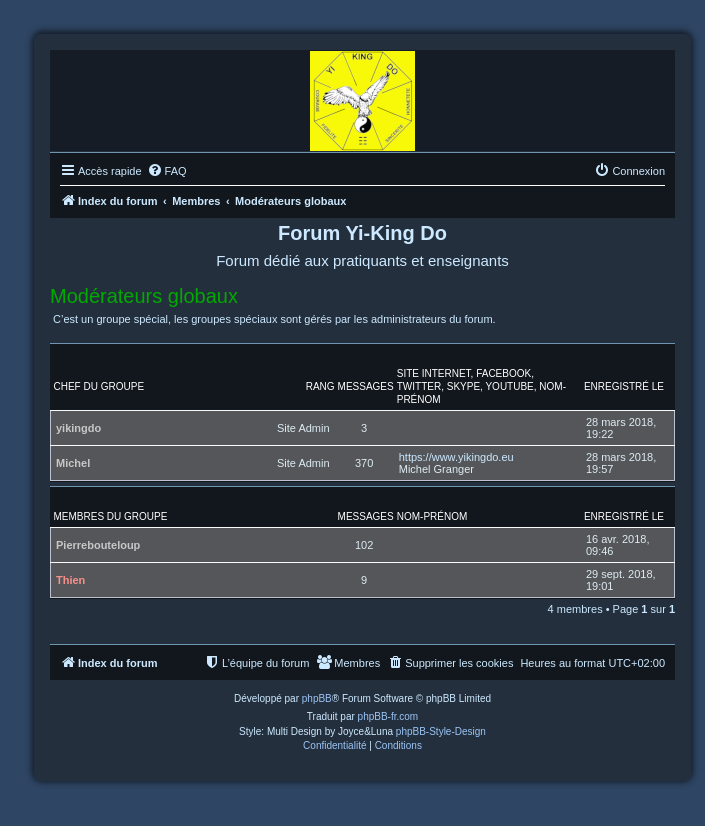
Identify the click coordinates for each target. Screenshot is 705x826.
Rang (320, 386)
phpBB (317, 698)
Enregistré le (624, 386)
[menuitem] (167, 171)
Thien (70, 580)
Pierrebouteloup (98, 545)
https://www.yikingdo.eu (456, 457)
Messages (366, 386)
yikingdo (78, 428)
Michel (73, 463)
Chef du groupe (99, 386)
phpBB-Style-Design (441, 731)
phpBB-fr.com (388, 716)
